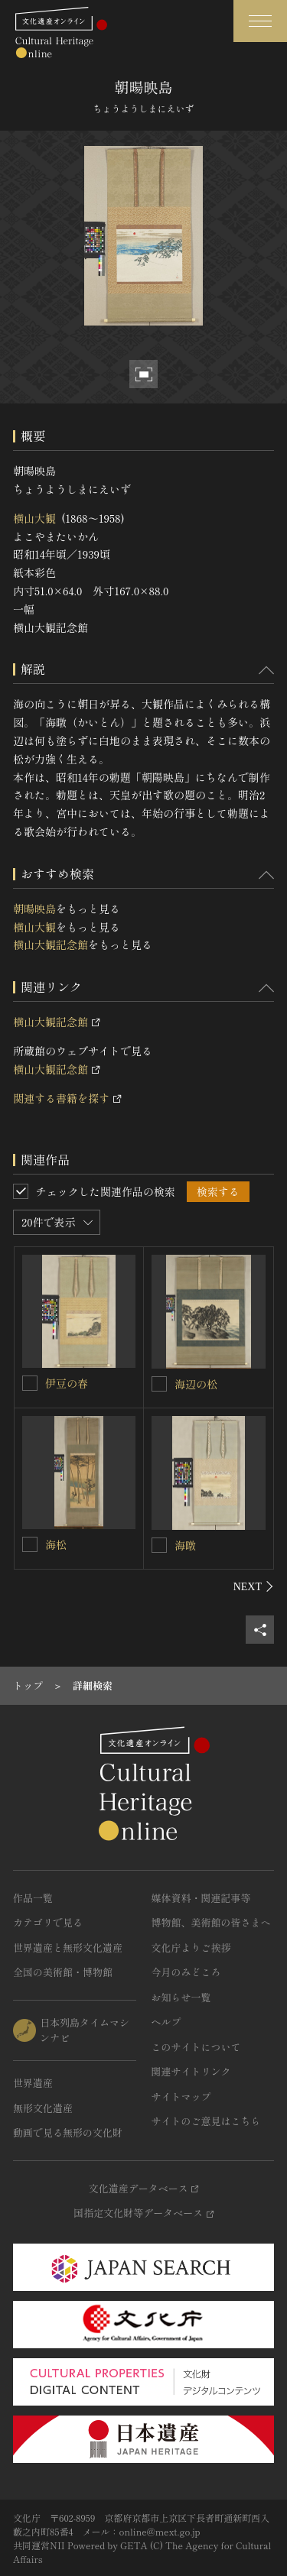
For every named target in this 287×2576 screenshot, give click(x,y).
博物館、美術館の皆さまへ (211, 1922)
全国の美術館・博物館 (63, 1972)
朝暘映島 (34, 908)
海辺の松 (195, 1384)
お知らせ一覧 (181, 1997)
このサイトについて (196, 2047)
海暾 (185, 1545)
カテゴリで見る (48, 1922)
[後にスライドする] (253, 1586)
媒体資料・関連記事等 (201, 1898)
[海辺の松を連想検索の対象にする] (159, 1384)
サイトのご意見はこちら (206, 2121)
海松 (56, 1544)
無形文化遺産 (43, 2108)
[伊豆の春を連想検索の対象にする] (30, 1383)
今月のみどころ (186, 1972)
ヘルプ (166, 2021)
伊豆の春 (66, 1383)
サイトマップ (181, 2096)
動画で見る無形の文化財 (67, 2132)
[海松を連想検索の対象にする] (30, 1544)
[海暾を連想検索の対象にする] (159, 1545)
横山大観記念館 (50, 944)
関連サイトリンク (191, 2071)
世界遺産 (33, 2082)
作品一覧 (33, 1898)
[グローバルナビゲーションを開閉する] (260, 21)
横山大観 (34, 518)
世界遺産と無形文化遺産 (67, 1947)
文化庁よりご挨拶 (191, 1947)
